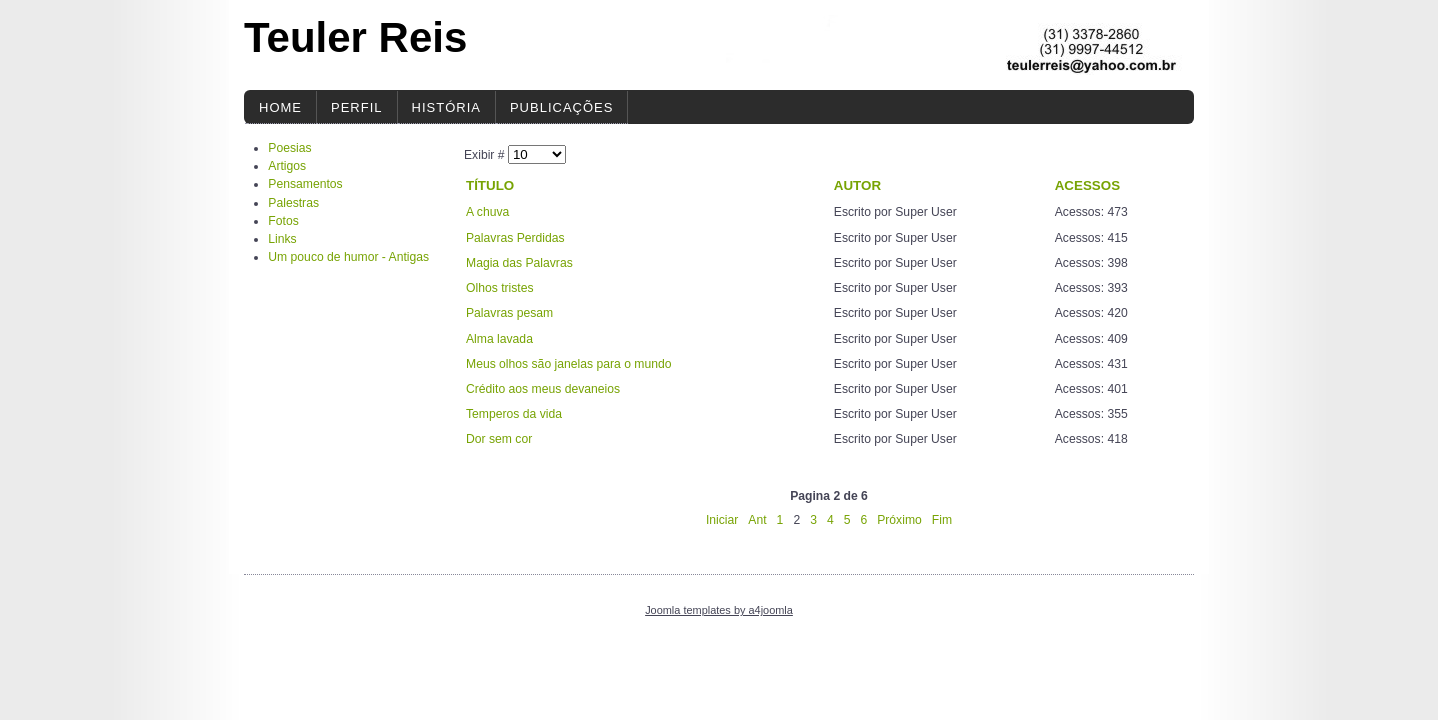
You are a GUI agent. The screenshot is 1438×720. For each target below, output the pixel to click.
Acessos (1087, 185)
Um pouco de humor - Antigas (348, 257)
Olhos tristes (500, 288)
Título (490, 185)
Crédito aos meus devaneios (543, 389)
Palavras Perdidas (515, 238)
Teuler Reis (355, 37)
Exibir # (486, 155)
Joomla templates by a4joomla (719, 610)
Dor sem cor (499, 439)
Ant (757, 520)
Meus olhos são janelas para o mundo (568, 364)
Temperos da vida (514, 414)
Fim (942, 520)
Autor (857, 185)
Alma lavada (499, 339)
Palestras (293, 203)
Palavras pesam (509, 313)
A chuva (487, 212)
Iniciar (722, 520)
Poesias (289, 148)
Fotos (283, 221)
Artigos (287, 166)
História (446, 107)
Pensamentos (305, 184)
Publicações (561, 107)
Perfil (357, 107)
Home (280, 107)
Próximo (899, 520)
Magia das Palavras (519, 263)
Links (282, 239)
